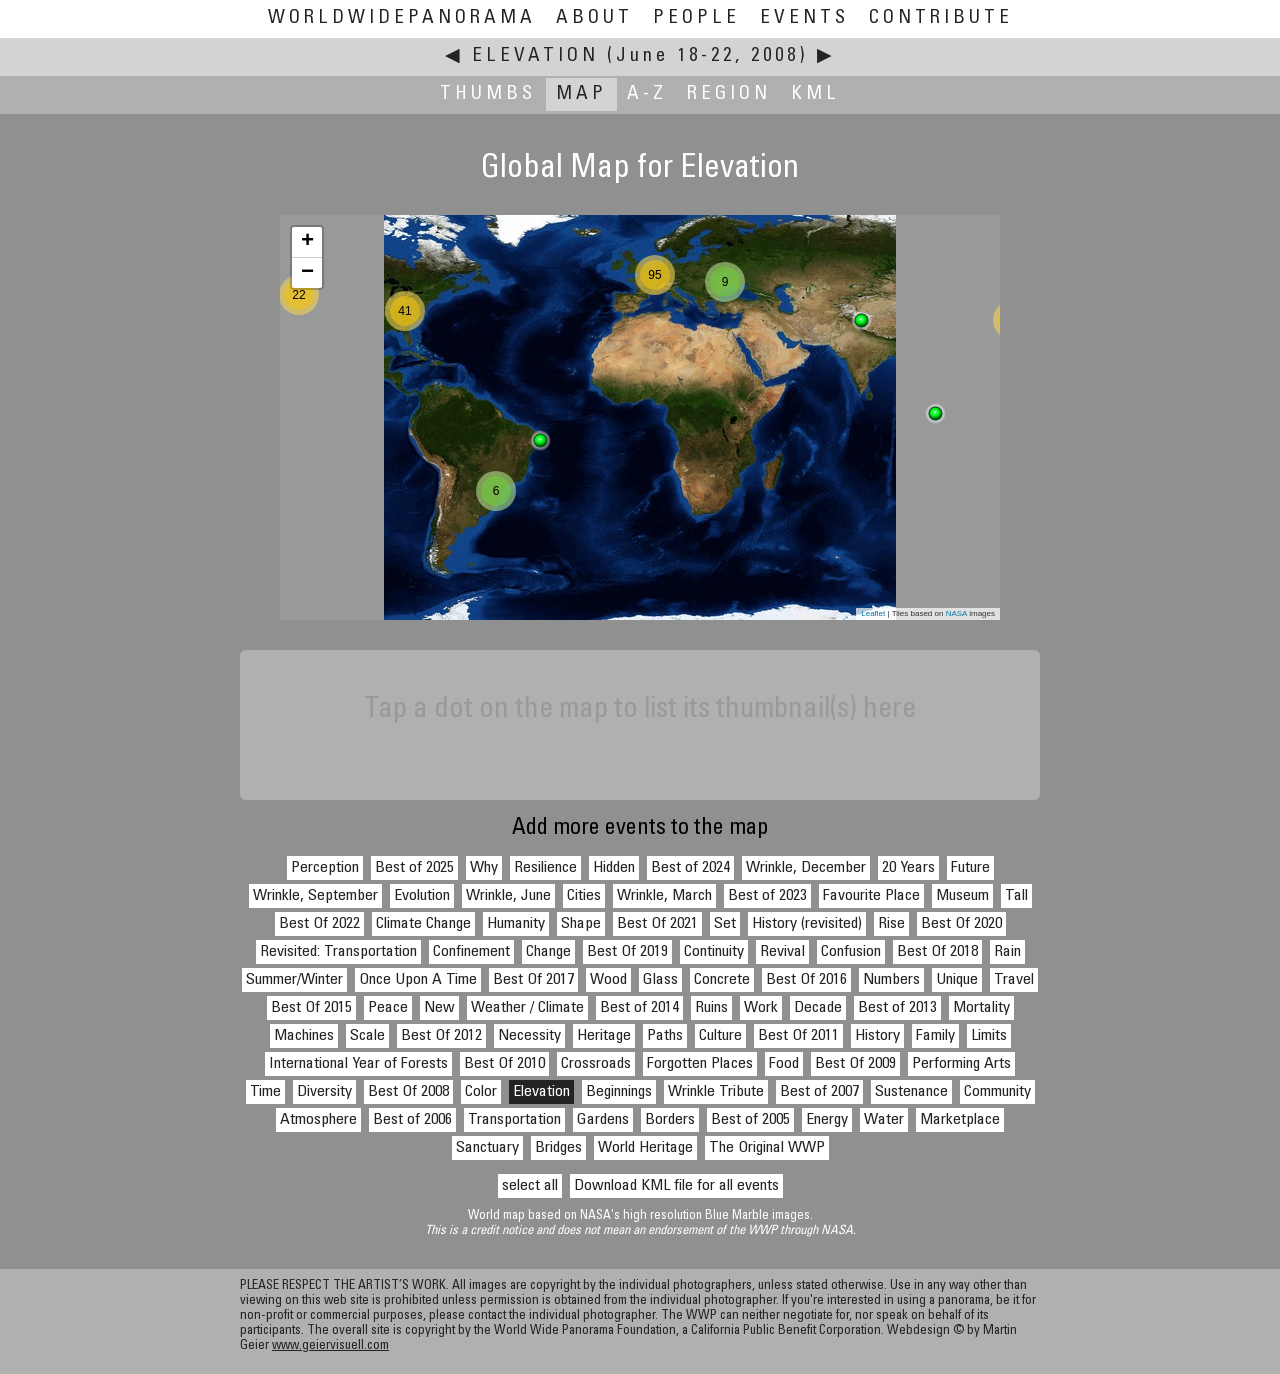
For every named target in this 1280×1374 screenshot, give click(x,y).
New (439, 1008)
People (696, 18)
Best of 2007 (819, 1092)
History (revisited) (807, 924)
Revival (782, 952)
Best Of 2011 (798, 1036)
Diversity (324, 1092)
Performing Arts (961, 1064)
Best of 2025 (414, 868)
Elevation (535, 56)
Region (729, 94)
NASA (956, 613)
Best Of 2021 (657, 924)
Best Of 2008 (408, 1092)
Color (481, 1092)
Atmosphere (318, 1120)
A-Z (647, 94)
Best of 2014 (639, 1008)
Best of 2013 (897, 1008)
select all (530, 1186)
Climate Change (423, 924)
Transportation (514, 1120)
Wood (608, 980)
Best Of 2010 (504, 1064)
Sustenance (911, 1092)
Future (970, 868)
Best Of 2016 (806, 980)
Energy (827, 1120)
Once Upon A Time (418, 980)
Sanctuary (487, 1148)
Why (484, 868)
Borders (670, 1120)
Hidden (614, 868)
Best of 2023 (767, 896)
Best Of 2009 (855, 1064)
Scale (367, 1036)
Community (997, 1092)
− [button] (307, 273)
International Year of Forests (358, 1064)
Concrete (722, 980)
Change (548, 952)
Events (804, 18)
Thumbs (488, 94)
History (877, 1036)
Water (884, 1120)
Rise (891, 924)
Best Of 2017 (533, 980)
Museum (962, 896)
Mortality (981, 1008)
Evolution (422, 896)
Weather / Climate (527, 1008)
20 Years (908, 868)
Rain (1007, 952)
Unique (957, 980)
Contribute (941, 18)
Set (725, 924)
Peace (388, 1008)
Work (761, 1008)
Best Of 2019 (627, 952)
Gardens (603, 1120)
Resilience (545, 868)
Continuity (714, 952)
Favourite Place (871, 896)
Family (935, 1036)
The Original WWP (767, 1148)
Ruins (711, 1008)
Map (581, 94)
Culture (720, 1036)
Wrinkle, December (806, 868)
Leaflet (873, 613)
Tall (1016, 896)
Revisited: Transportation (338, 952)
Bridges (558, 1148)
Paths (665, 1036)
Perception (325, 868)
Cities (584, 896)
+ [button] (307, 242)
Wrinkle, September (315, 896)
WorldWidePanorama (402, 18)
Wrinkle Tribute (716, 1092)
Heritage (604, 1036)
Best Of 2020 (961, 924)
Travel (1014, 980)
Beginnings (619, 1092)
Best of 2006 (412, 1120)
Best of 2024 (690, 868)
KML (815, 94)
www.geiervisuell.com (330, 1346)
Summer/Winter (294, 980)
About (594, 18)
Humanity (516, 924)
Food (784, 1064)
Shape (581, 924)
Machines (304, 1036)
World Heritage (645, 1148)
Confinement (471, 952)
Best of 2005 (750, 1120)
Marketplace (960, 1120)
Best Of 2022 (319, 924)
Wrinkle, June (508, 896)
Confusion (851, 952)
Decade (818, 1008)
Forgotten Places (700, 1064)
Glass (660, 980)
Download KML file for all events (676, 1186)
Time (265, 1092)
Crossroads (596, 1064)
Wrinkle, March (664, 896)
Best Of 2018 (937, 952)
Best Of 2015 (311, 1008)
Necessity (529, 1036)
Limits (989, 1036)
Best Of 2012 (441, 1036)
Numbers (891, 980)
